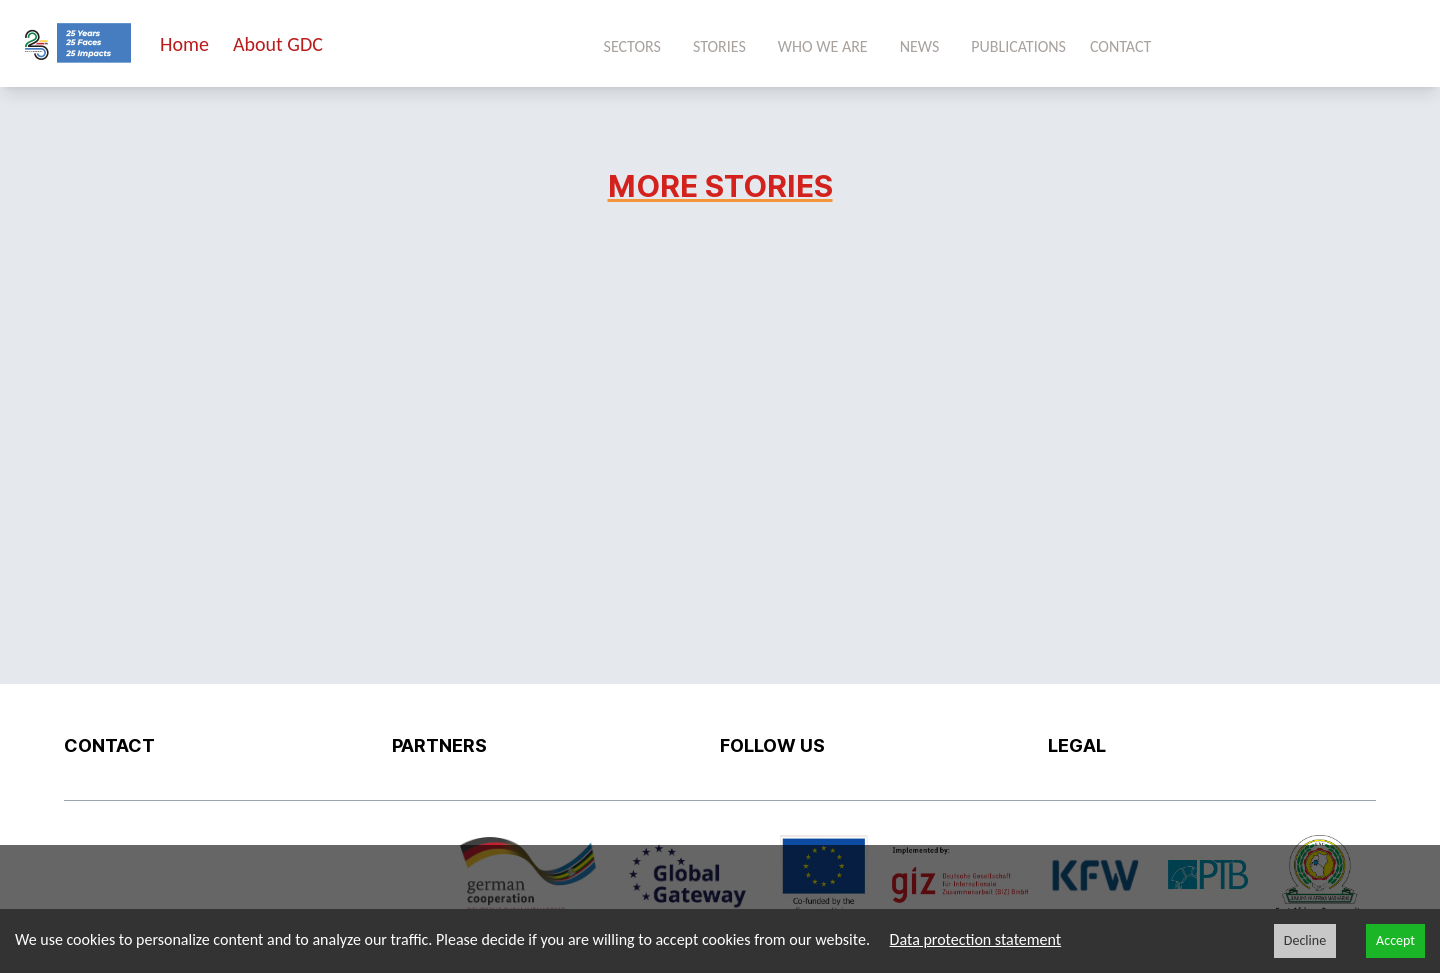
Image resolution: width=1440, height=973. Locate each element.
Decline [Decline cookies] (1305, 940)
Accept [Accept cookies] (1395, 940)
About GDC (278, 44)
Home (184, 44)
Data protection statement (976, 939)
